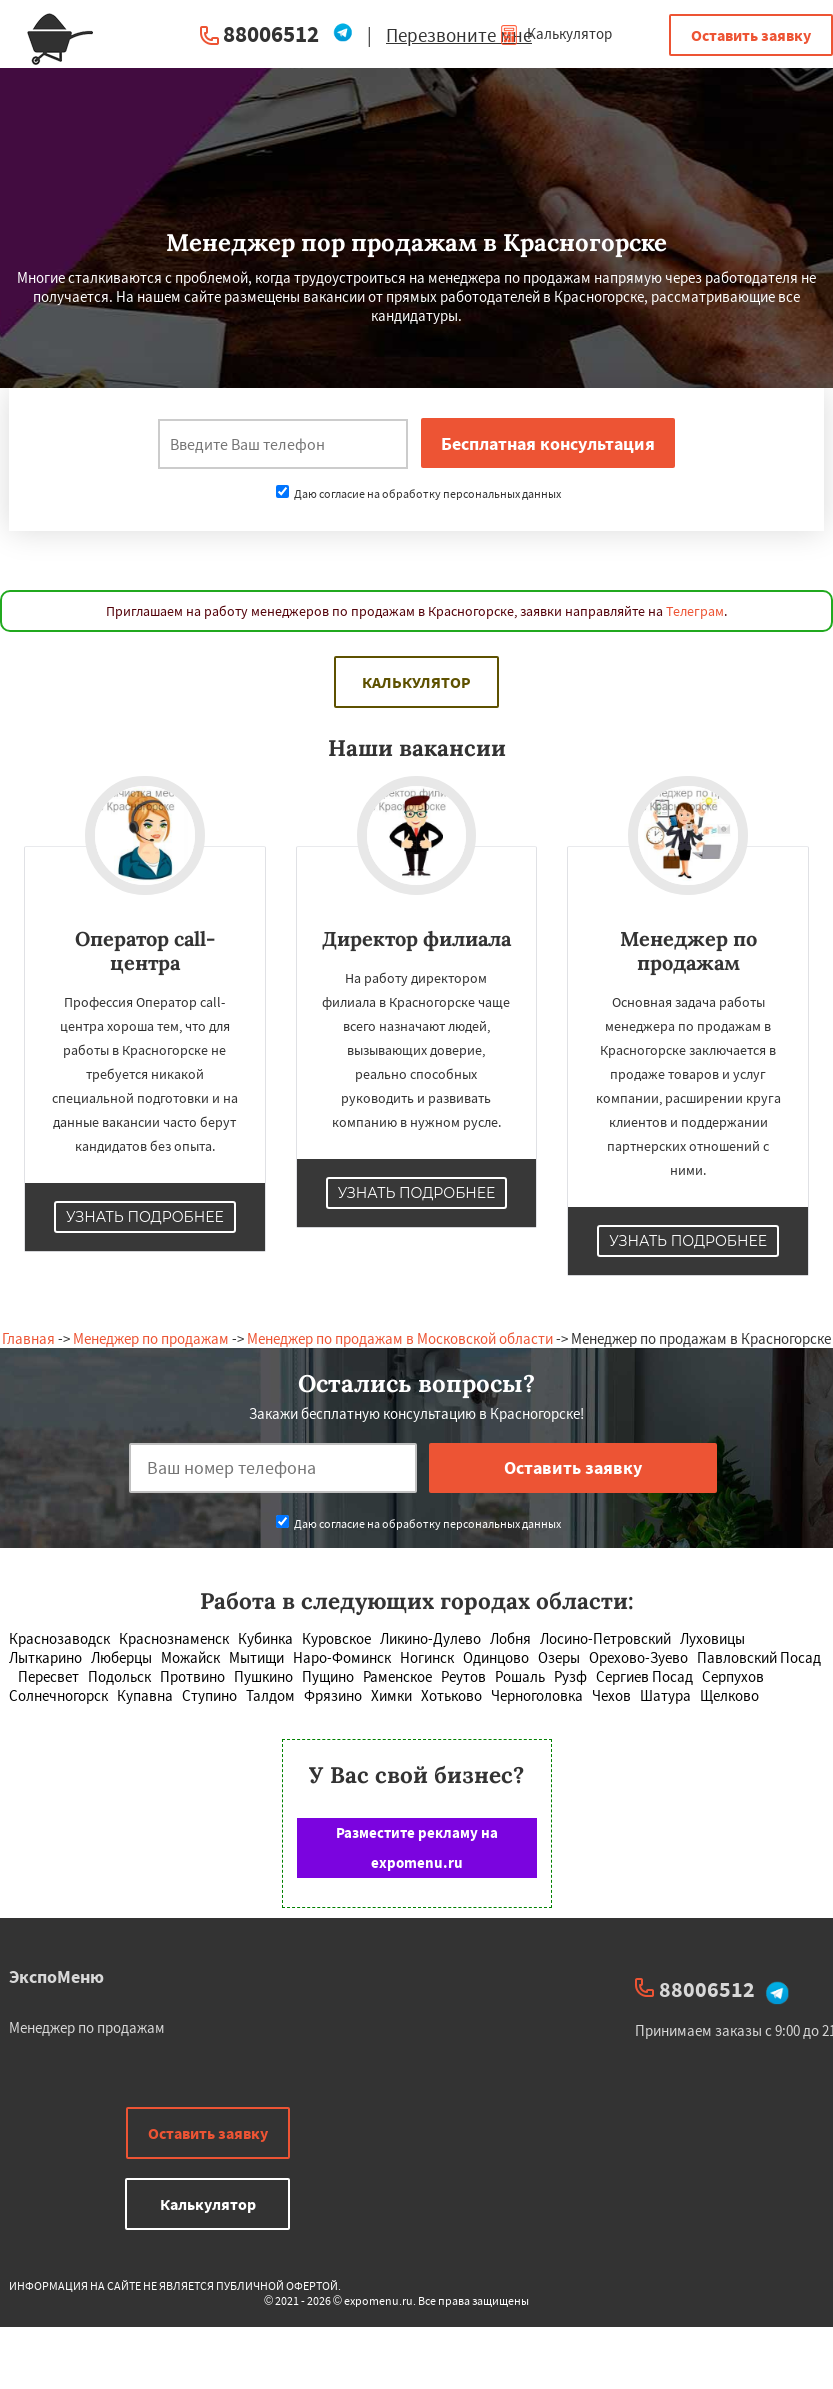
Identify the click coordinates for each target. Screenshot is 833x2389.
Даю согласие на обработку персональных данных (418, 493)
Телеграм (695, 611)
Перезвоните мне (459, 35)
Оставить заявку (751, 35)
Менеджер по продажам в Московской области (400, 1338)
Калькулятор (555, 33)
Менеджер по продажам (151, 1338)
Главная (28, 1338)
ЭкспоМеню (56, 1976)
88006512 (271, 33)
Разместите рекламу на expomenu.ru (417, 1847)
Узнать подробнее (145, 1217)
